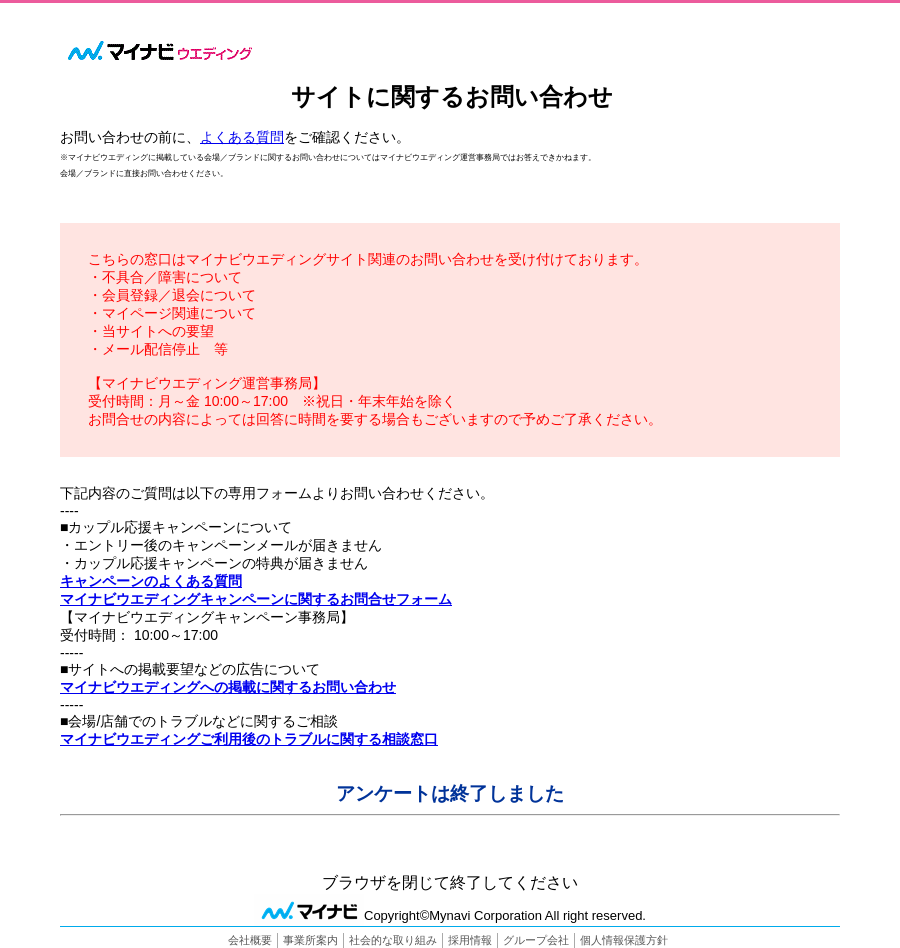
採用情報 (470, 940)
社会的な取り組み (393, 940)
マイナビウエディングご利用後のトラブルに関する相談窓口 (249, 739)
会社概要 (250, 940)
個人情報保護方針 (624, 940)
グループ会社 (536, 940)
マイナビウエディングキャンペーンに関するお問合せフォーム (256, 599)
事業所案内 (310, 940)
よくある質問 (242, 137)
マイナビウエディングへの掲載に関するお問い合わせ (228, 687)
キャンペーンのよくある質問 (151, 581)
